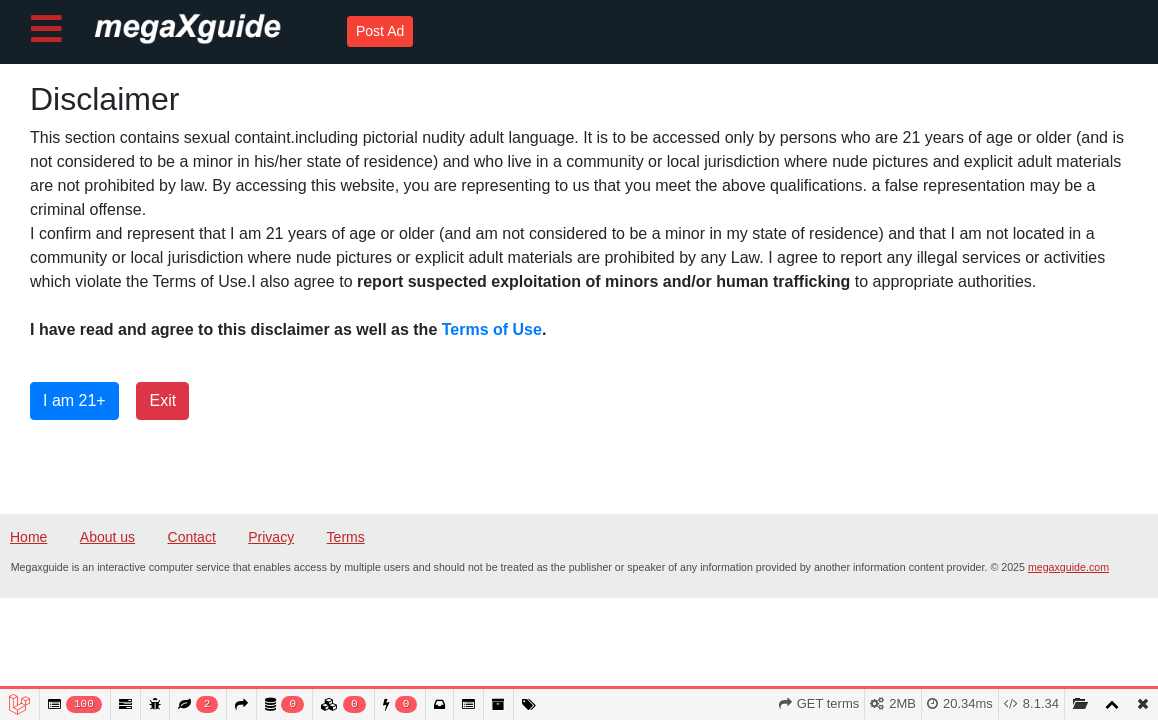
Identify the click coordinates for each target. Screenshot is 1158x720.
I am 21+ (74, 400)
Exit (162, 400)
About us (107, 537)
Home (28, 537)
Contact (192, 537)
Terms (346, 537)
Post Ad (380, 31)
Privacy (271, 537)
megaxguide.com (1068, 567)
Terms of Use (492, 329)
